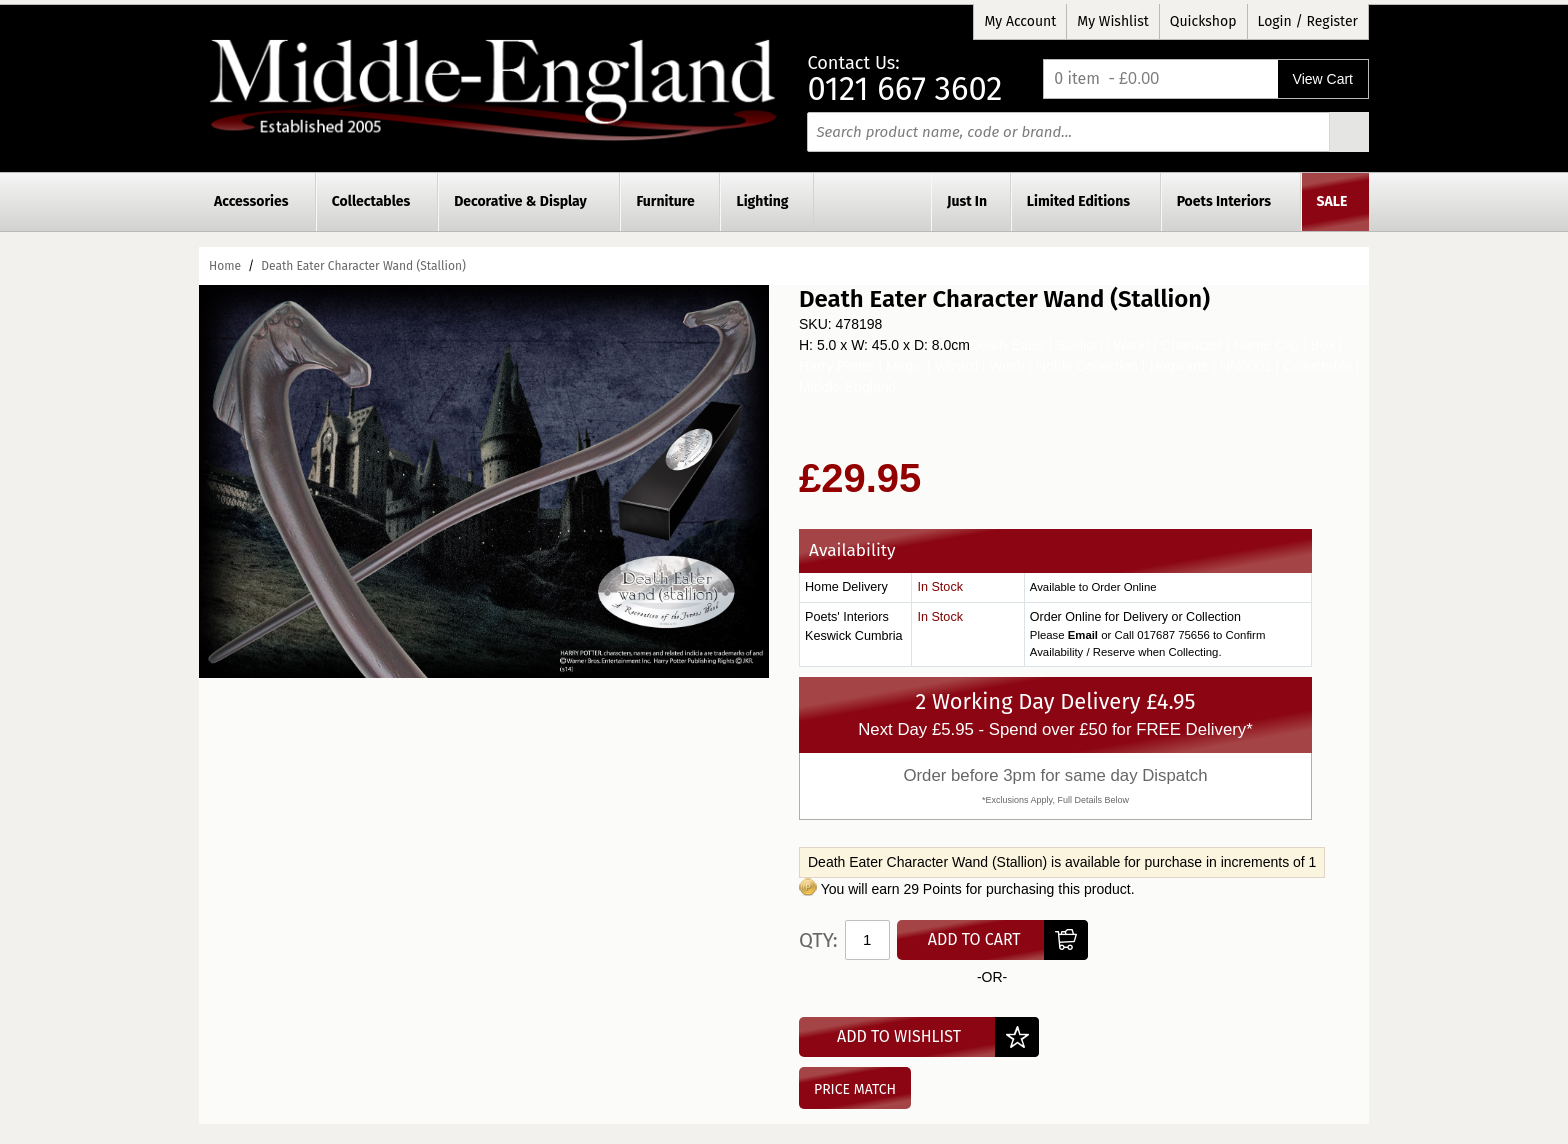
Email (1083, 635)
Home (225, 266)
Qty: (818, 940)
